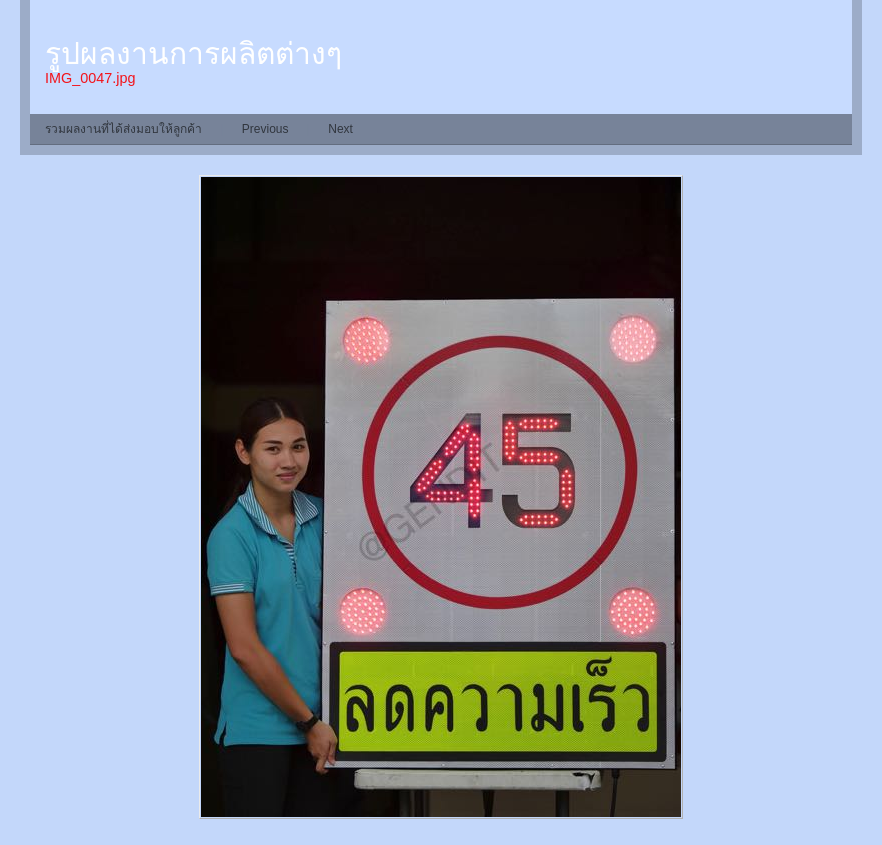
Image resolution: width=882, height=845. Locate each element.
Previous (265, 129)
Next (340, 129)
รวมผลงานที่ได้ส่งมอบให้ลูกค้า (123, 129)
